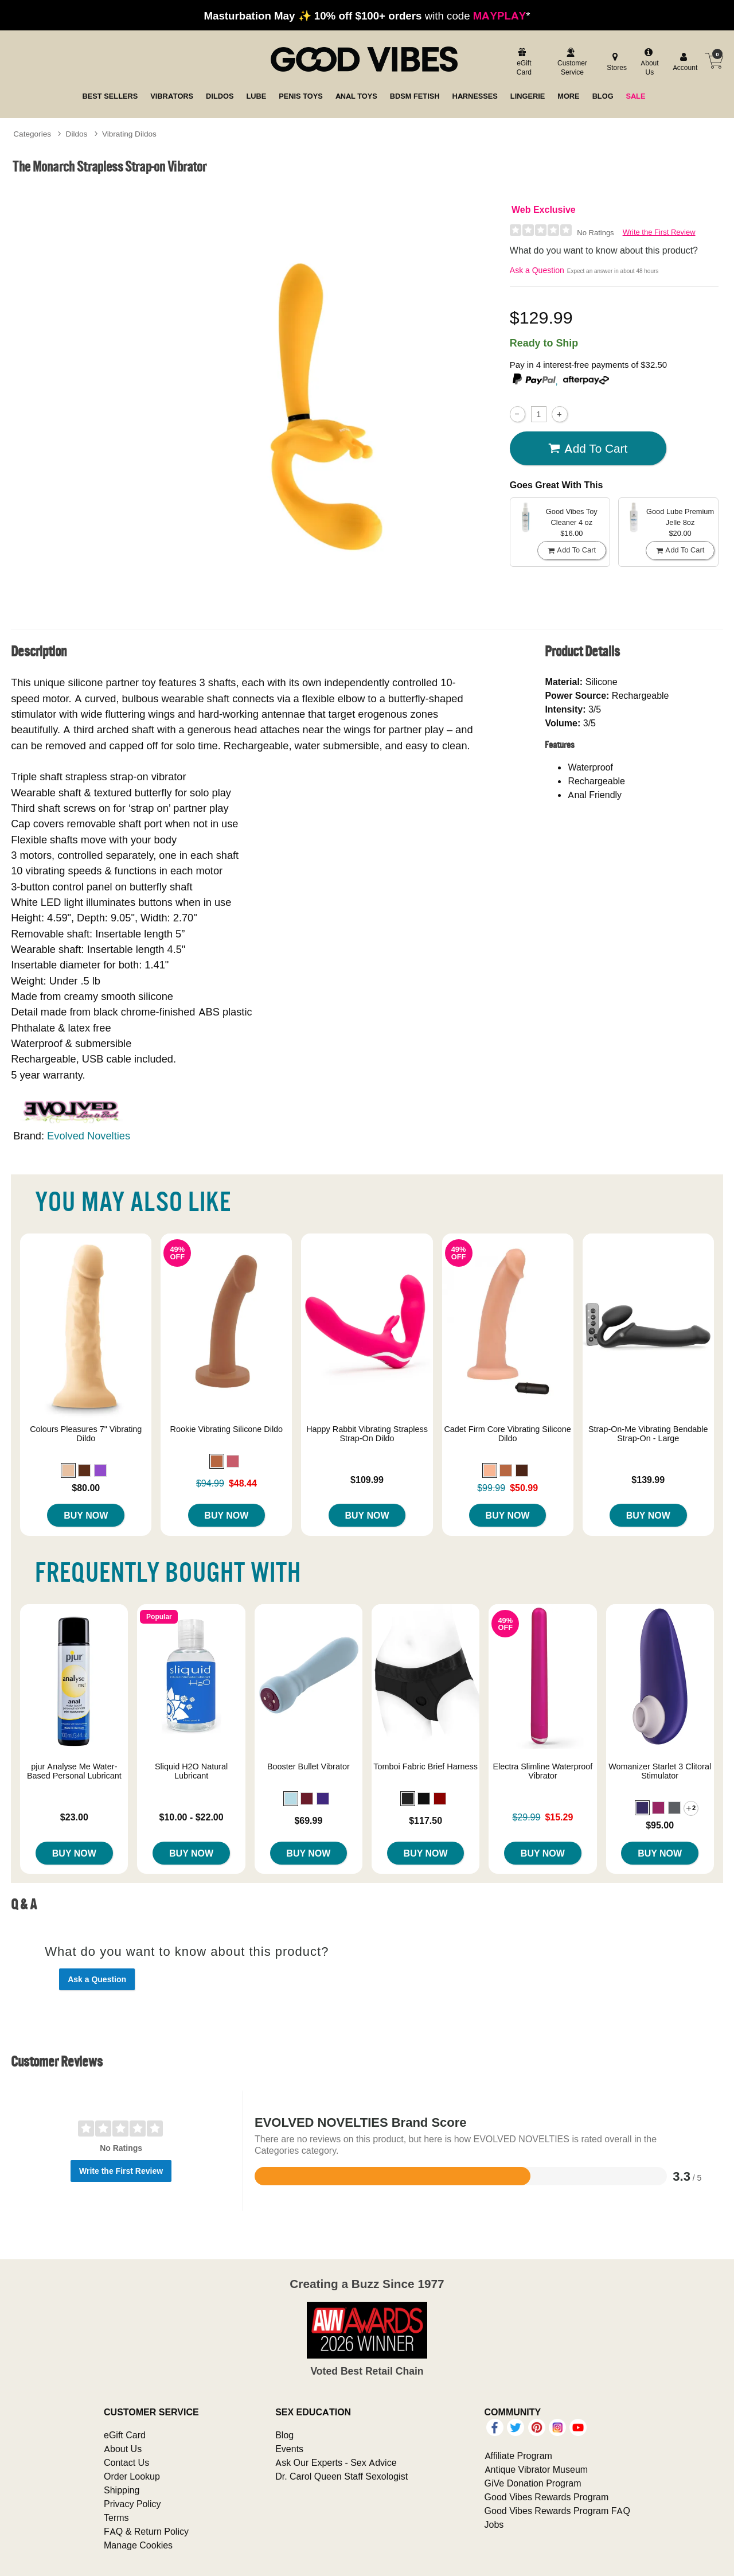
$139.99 (648, 1479)
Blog (284, 2435)
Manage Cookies (138, 2545)
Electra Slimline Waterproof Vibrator (542, 1771)
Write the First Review (659, 232)
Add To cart (587, 448)
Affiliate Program (518, 2455)
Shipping (121, 2490)
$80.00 (86, 1487)
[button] (68, 1470)
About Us (123, 2448)
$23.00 (74, 1817)
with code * (367, 15)
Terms (116, 2517)
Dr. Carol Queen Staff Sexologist (341, 2476)
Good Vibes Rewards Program (547, 2497)
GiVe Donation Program (533, 2483)
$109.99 (367, 1479)
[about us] (648, 63)
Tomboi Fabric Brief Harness (425, 1766)
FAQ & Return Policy (146, 2531)
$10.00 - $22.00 (191, 1817)
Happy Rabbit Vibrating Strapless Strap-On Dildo (367, 1433)
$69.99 (308, 1820)
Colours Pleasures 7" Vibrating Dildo (86, 1433)
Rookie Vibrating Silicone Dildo (226, 1429)
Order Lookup (132, 2476)
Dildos (77, 134)
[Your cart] (714, 61)
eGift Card (125, 2435)
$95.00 (660, 1825)
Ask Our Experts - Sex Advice (335, 2462)
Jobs (494, 2524)
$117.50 (425, 1820)
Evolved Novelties (88, 1135)
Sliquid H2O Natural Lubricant (191, 1771)
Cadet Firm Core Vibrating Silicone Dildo (507, 1433)
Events (289, 2448)
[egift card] (522, 63)
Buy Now (86, 1515)
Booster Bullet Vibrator (308, 1766)
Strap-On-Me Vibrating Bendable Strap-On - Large (648, 1433)
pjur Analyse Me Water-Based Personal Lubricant (74, 1771)
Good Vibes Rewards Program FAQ (557, 2510)
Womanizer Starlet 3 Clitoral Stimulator (659, 1771)
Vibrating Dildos (129, 134)
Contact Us (126, 2462)
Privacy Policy (132, 2503)
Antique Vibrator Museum (536, 2469)
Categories (32, 134)
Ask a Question (537, 270)
